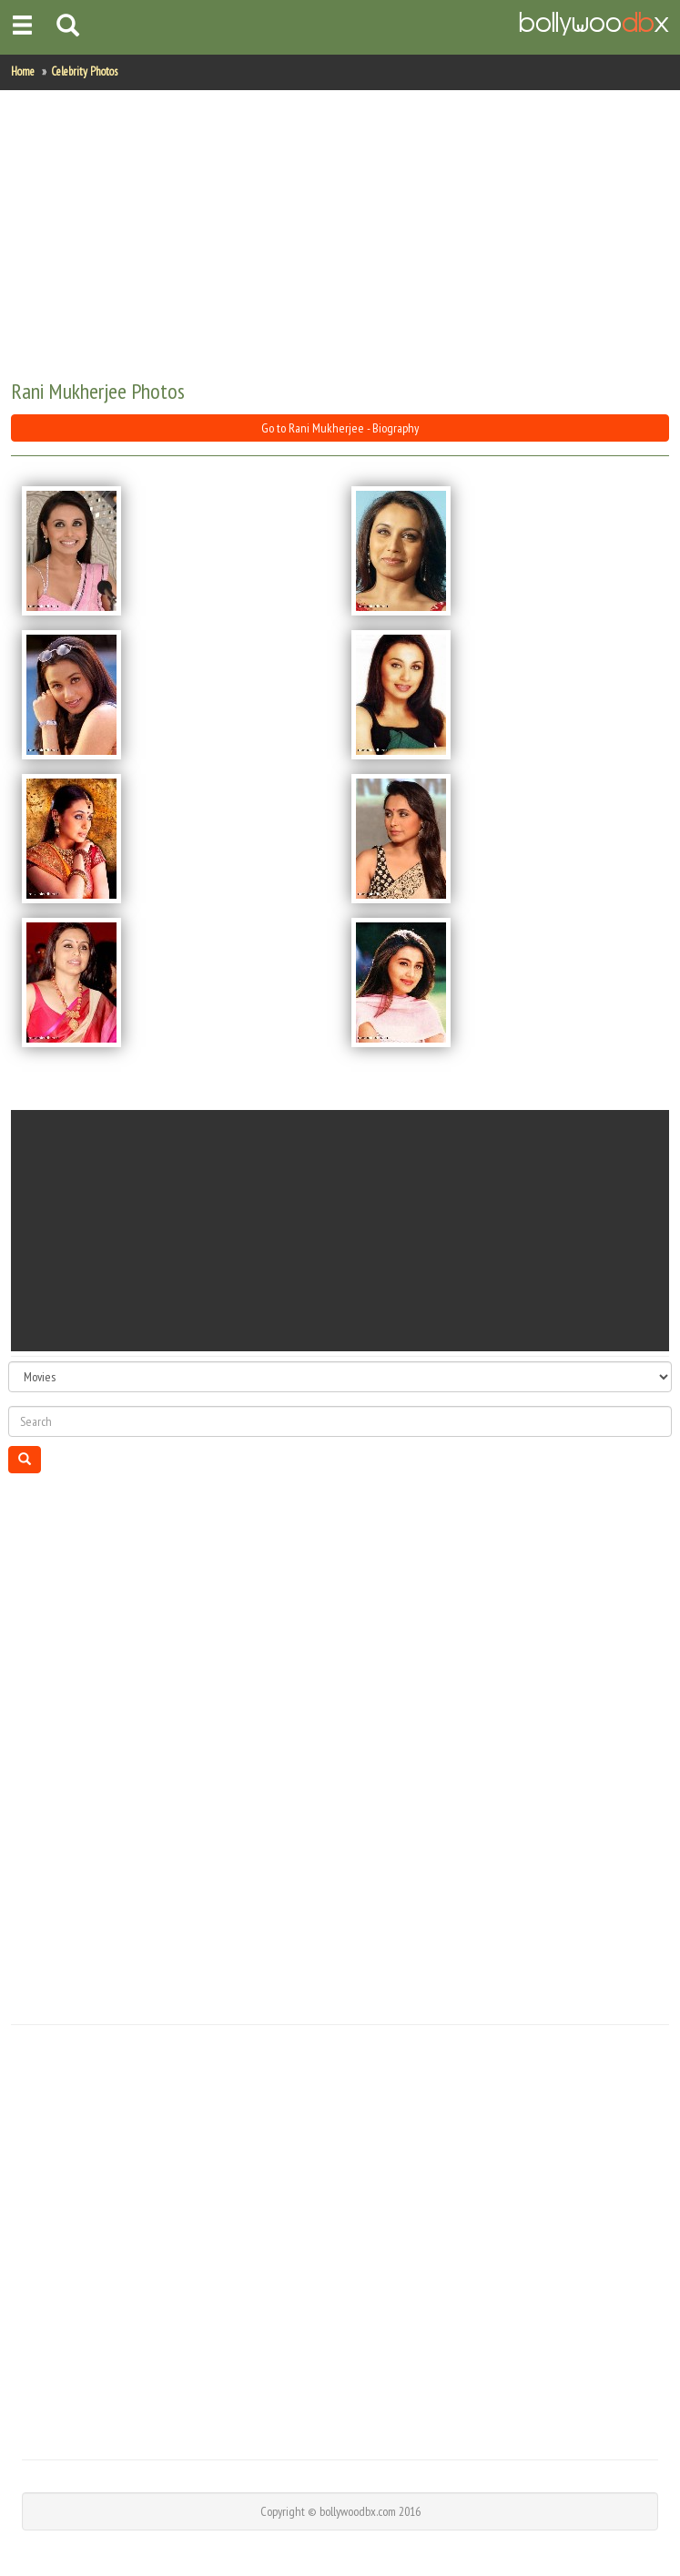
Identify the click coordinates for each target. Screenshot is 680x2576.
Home (23, 71)
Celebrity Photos (84, 71)
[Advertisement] (338, 235)
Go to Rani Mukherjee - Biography (340, 428)
